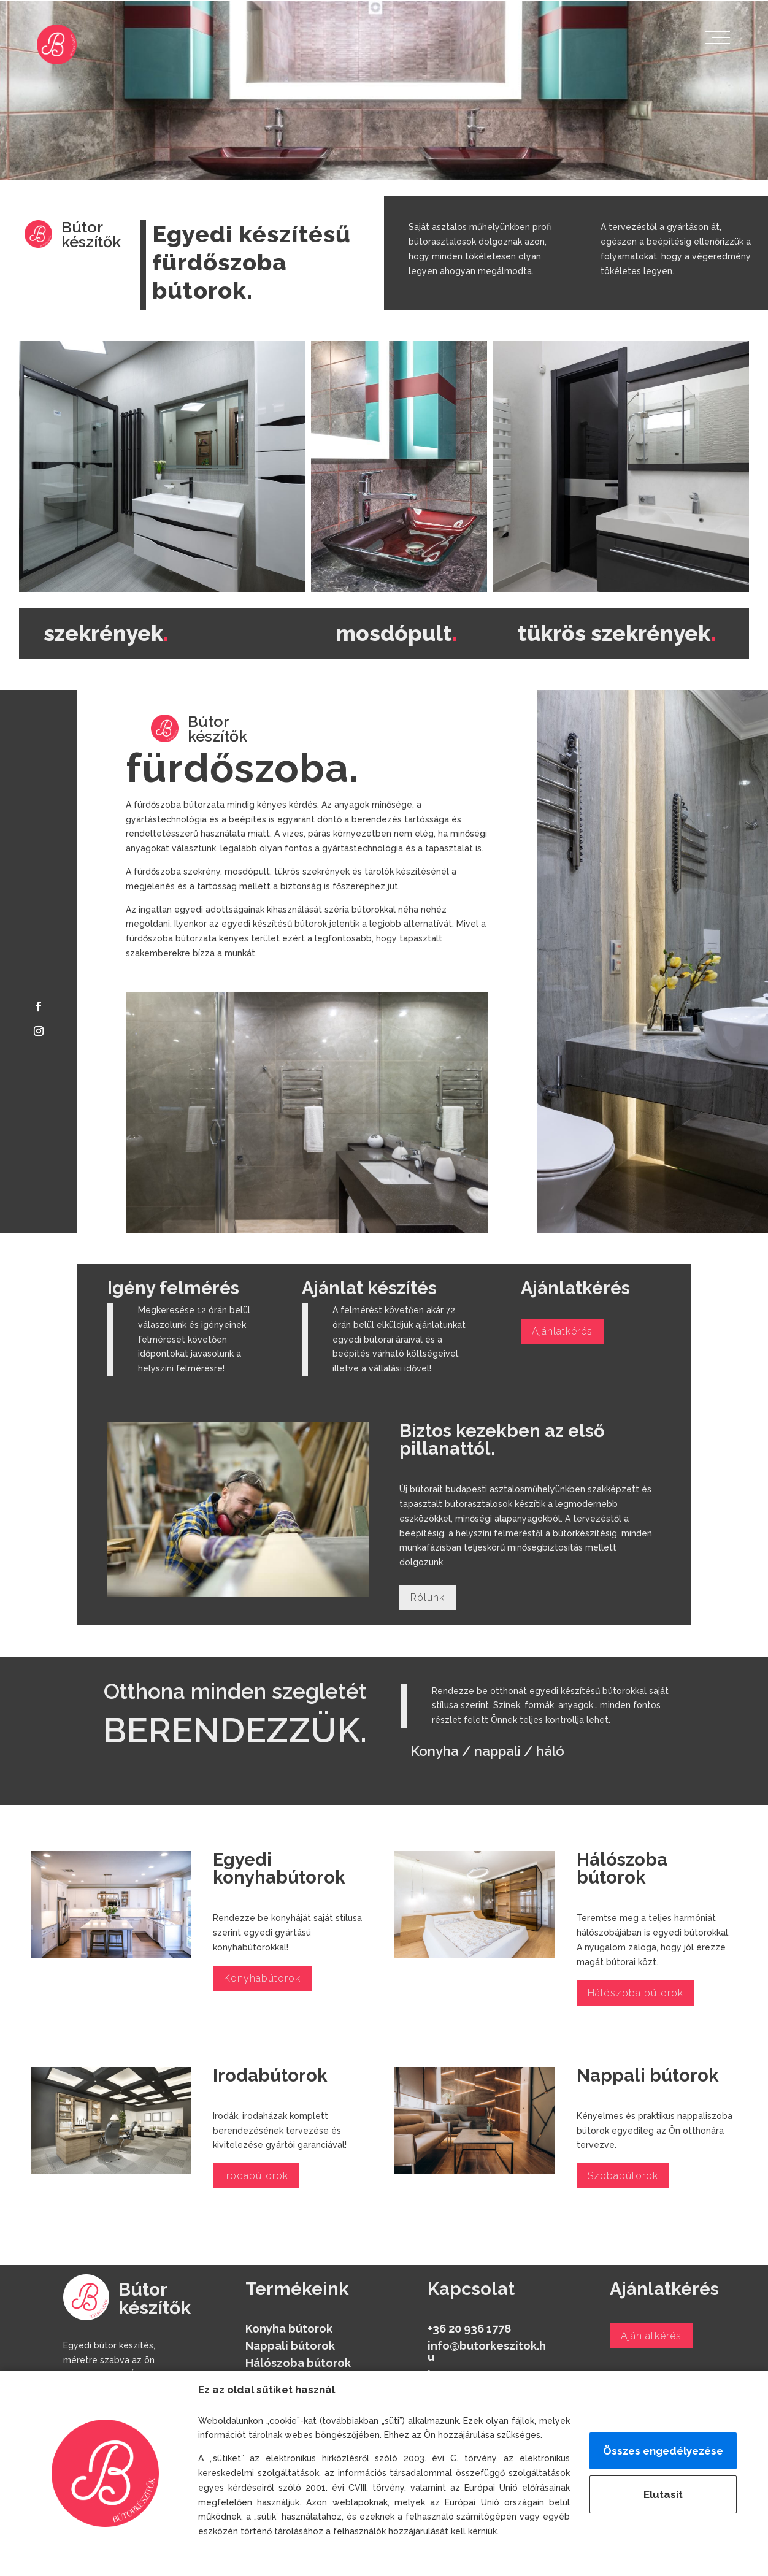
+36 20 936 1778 (469, 2328)
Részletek (224, 2557)
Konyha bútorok (288, 2328)
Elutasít (663, 2494)
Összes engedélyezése (663, 2451)
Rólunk (427, 1597)
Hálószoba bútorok (635, 1993)
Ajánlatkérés (562, 1331)
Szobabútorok (623, 2176)
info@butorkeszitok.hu (487, 2351)
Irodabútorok (256, 2176)
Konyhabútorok (262, 1978)
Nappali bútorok (290, 2345)
